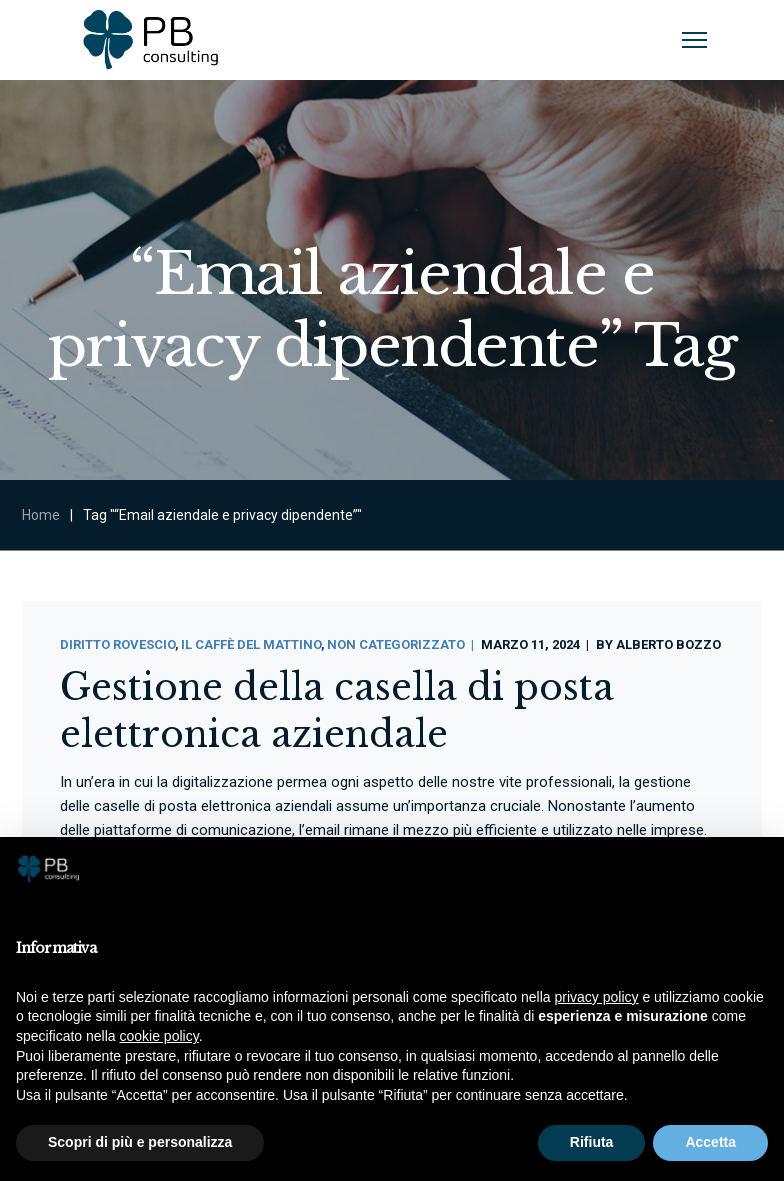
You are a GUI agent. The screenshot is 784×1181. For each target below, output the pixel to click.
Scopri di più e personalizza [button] (140, 1142)
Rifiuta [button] (592, 1142)
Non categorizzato (396, 644)
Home (41, 515)
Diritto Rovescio (117, 644)
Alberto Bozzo (668, 644)
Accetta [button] (710, 1142)
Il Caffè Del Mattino (251, 644)
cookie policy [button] (159, 1036)
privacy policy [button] (597, 997)
